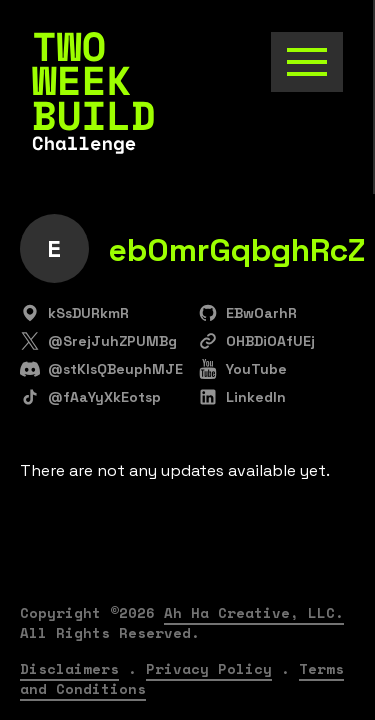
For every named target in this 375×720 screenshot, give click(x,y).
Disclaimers (69, 668)
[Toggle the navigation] (307, 62)
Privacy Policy (209, 668)
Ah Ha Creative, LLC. (254, 612)
